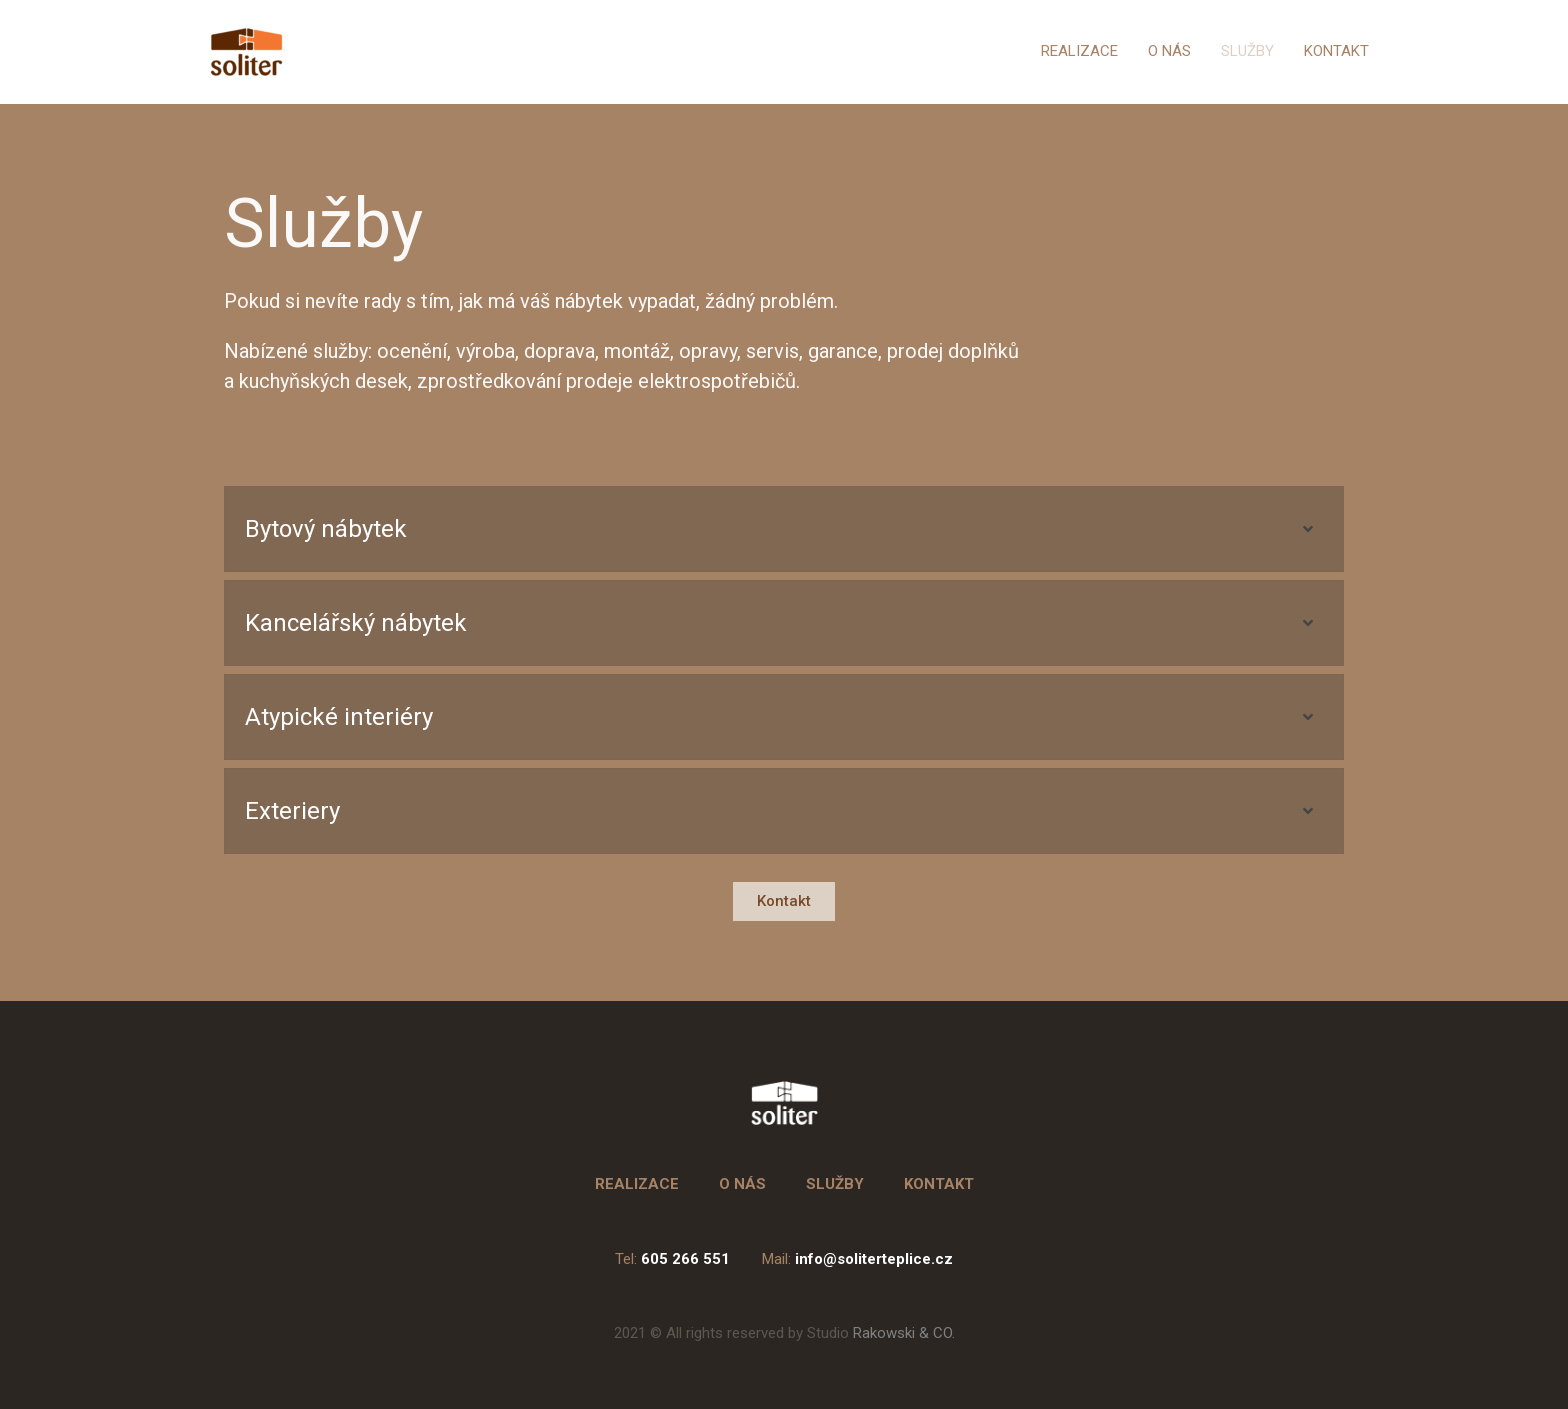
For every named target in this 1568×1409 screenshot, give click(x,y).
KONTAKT (1336, 51)
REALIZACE (1079, 51)
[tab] (784, 529)
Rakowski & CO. (881, 1333)
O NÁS (1169, 51)
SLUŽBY (1247, 51)
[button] (784, 901)
